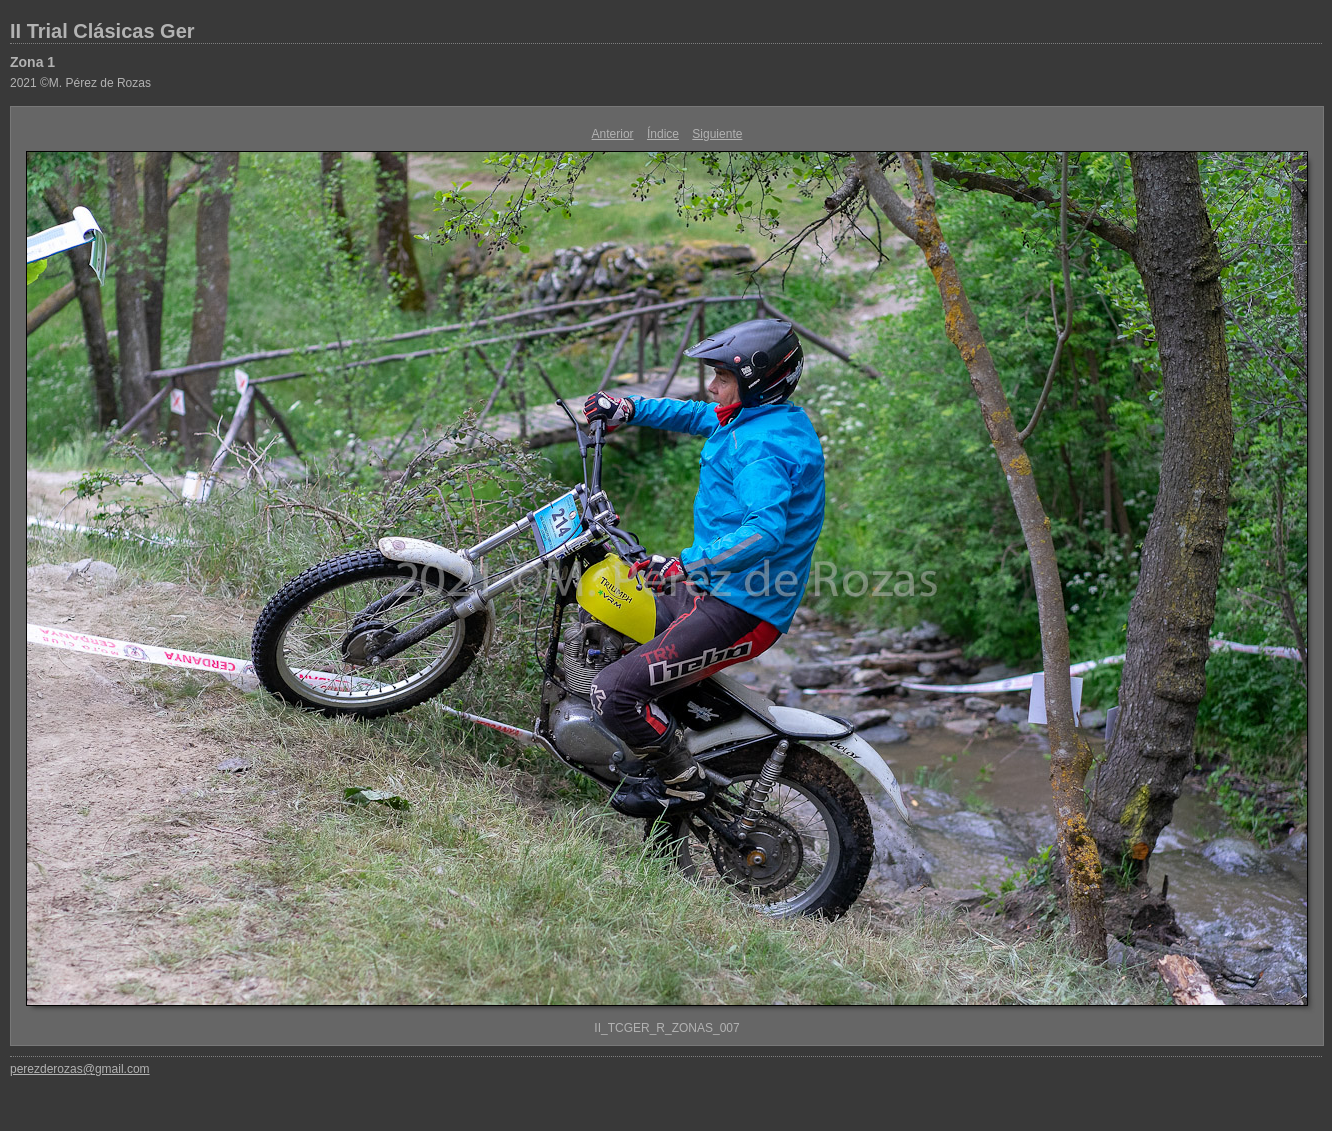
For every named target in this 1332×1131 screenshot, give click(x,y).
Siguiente (717, 134)
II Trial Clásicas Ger (102, 31)
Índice (663, 134)
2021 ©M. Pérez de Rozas (80, 83)
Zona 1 (32, 62)
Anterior (613, 134)
